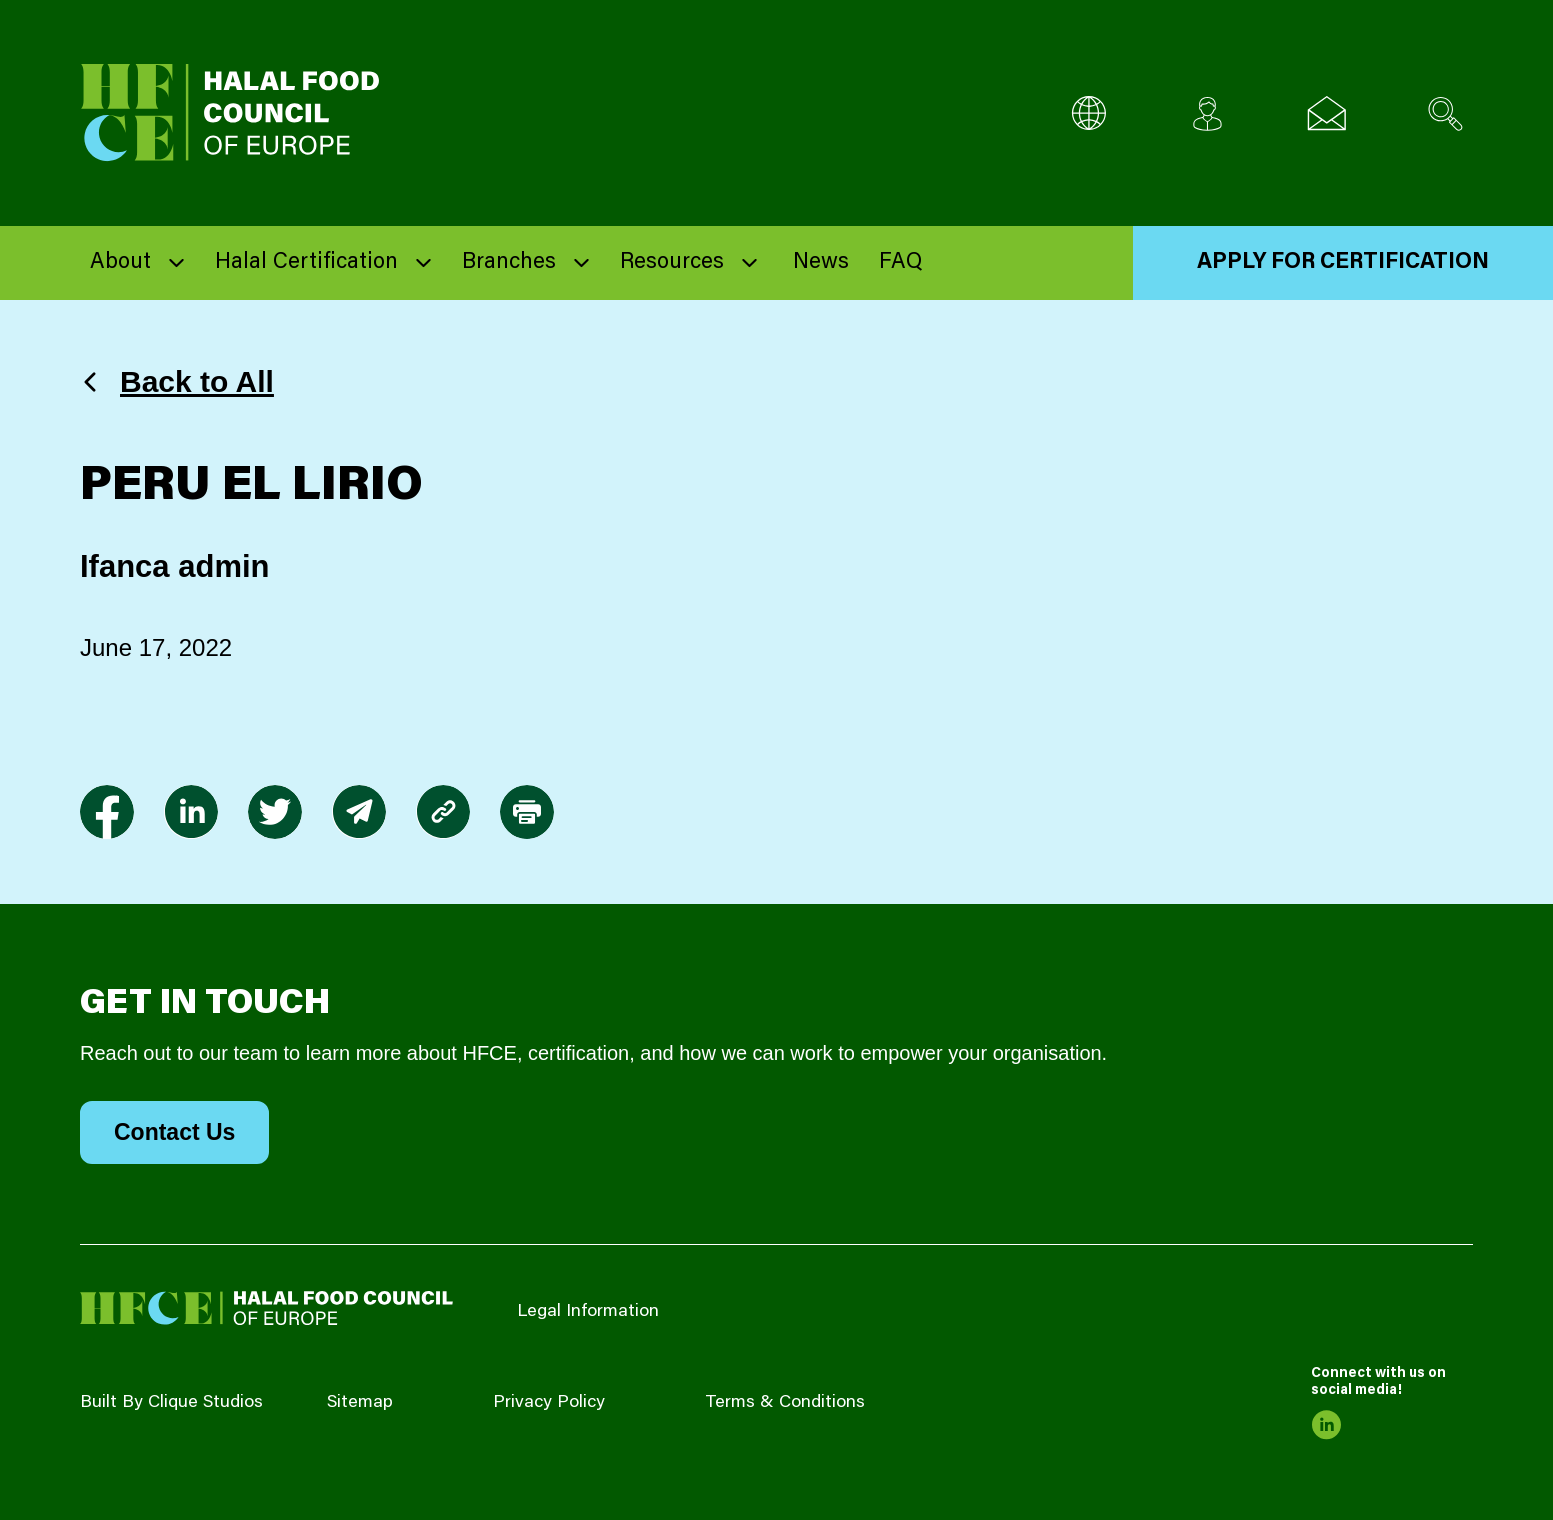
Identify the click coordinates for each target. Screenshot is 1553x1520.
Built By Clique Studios (171, 1403)
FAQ (900, 263)
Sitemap (360, 1403)
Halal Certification (306, 263)
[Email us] (1326, 113)
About (120, 263)
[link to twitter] (275, 812)
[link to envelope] (359, 812)
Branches (509, 263)
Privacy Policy (549, 1403)
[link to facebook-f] (107, 812)
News (821, 263)
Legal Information (588, 1312)
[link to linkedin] (191, 812)
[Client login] (1207, 113)
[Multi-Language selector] (1088, 113)
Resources (672, 263)
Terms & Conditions (785, 1403)
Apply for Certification (1343, 263)
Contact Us (174, 1132)
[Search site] (1445, 113)
